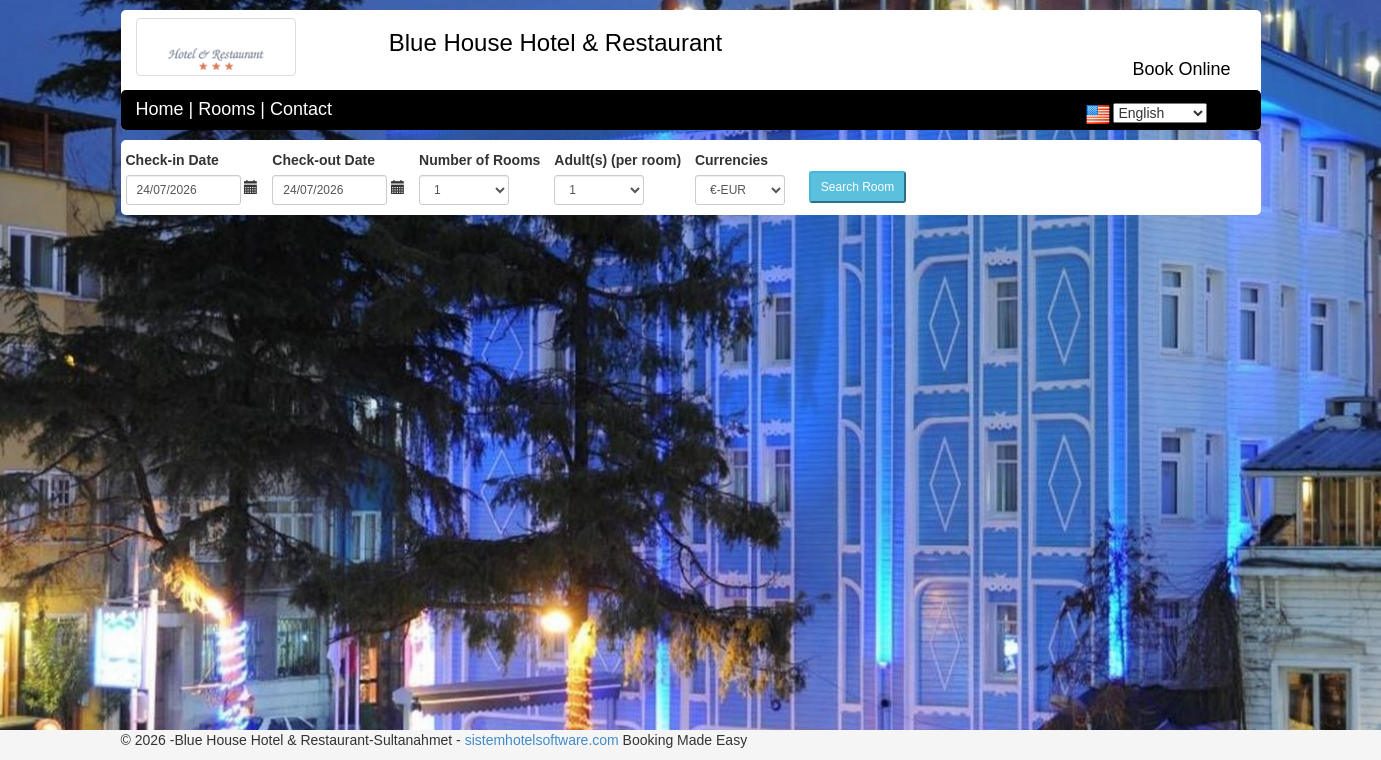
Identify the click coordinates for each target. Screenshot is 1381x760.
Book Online (1181, 69)
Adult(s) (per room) (617, 160)
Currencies (731, 160)
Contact (301, 109)
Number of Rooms (479, 160)
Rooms (226, 109)
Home (160, 109)
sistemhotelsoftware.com (542, 740)
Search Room (857, 187)
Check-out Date (323, 160)
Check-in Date (172, 160)
